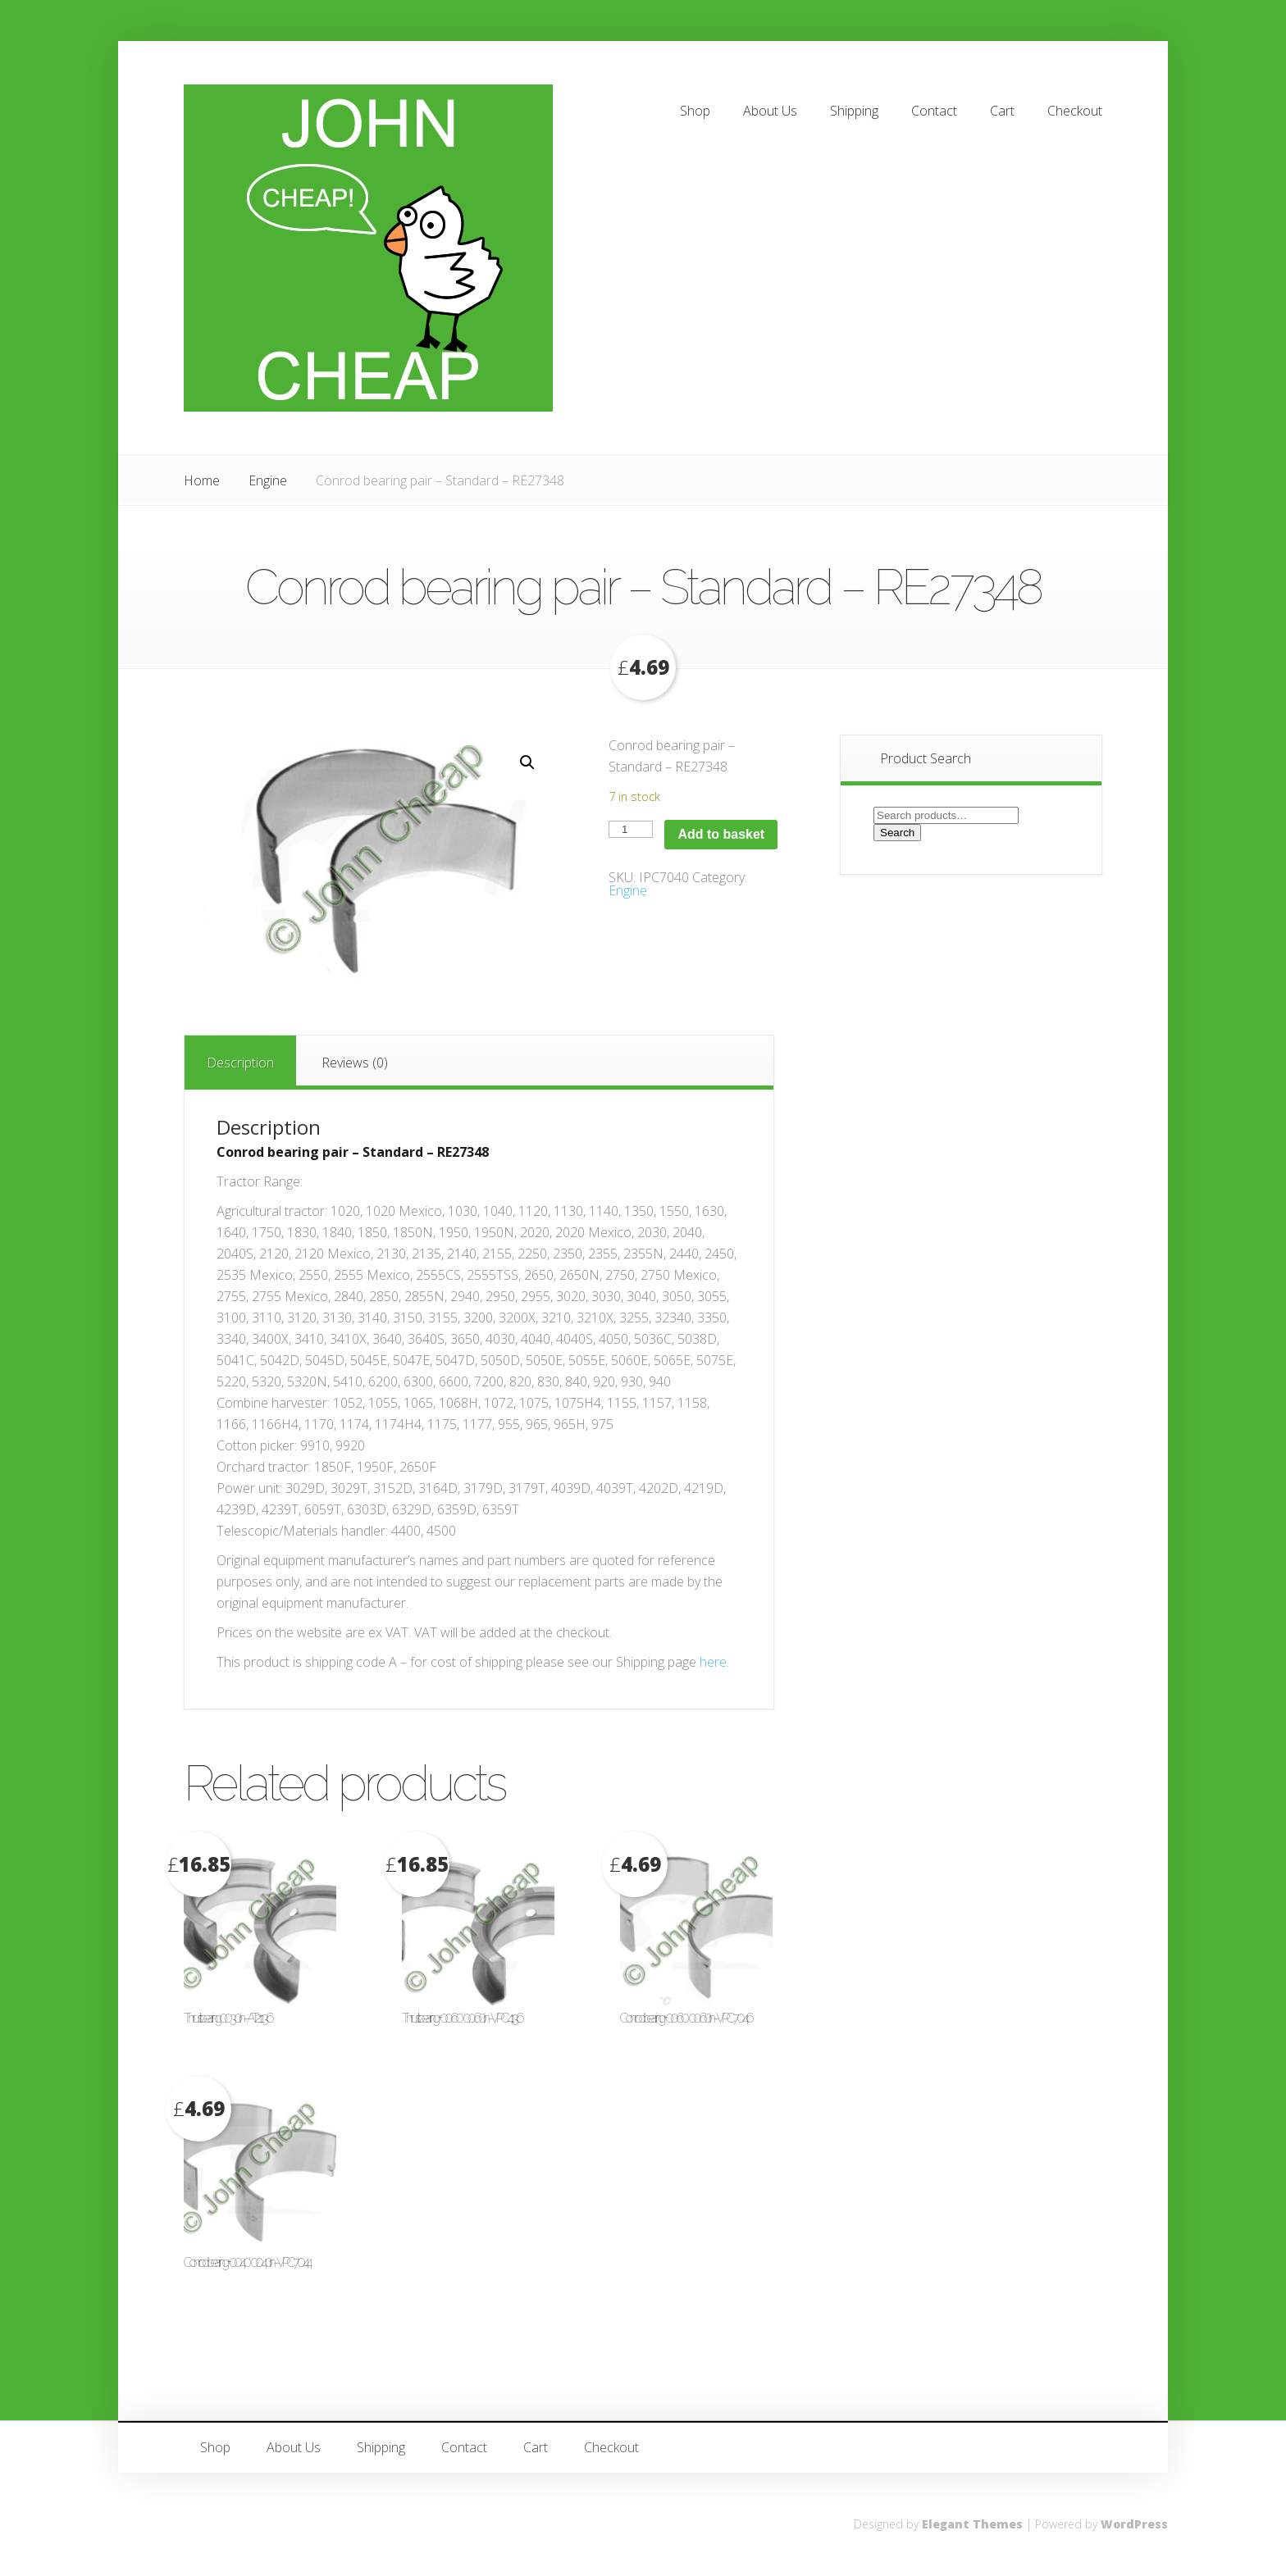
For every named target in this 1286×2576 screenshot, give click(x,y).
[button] (527, 762)
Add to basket (720, 834)
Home (202, 480)
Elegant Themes (972, 2524)
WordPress (1134, 2524)
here (713, 1662)
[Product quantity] (631, 829)
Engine (268, 480)
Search (897, 832)
